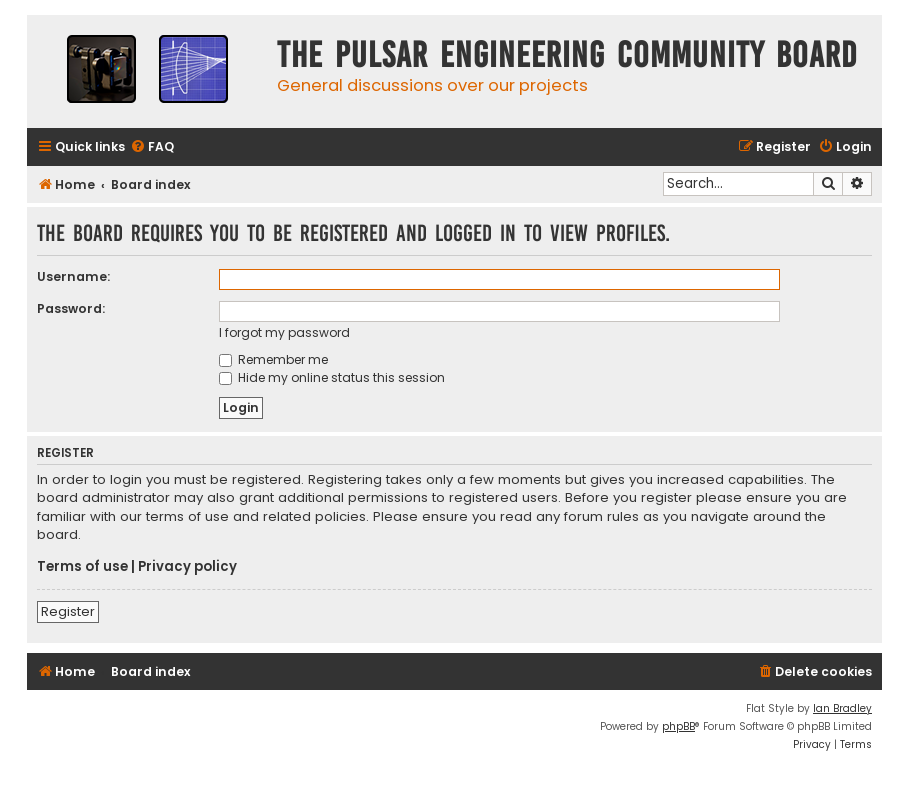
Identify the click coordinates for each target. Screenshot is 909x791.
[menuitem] (152, 147)
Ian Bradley (842, 708)
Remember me (273, 359)
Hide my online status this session (332, 377)
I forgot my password (284, 332)
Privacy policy (187, 567)
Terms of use (82, 567)
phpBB (678, 726)
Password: (71, 308)
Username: (73, 276)
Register (68, 611)
